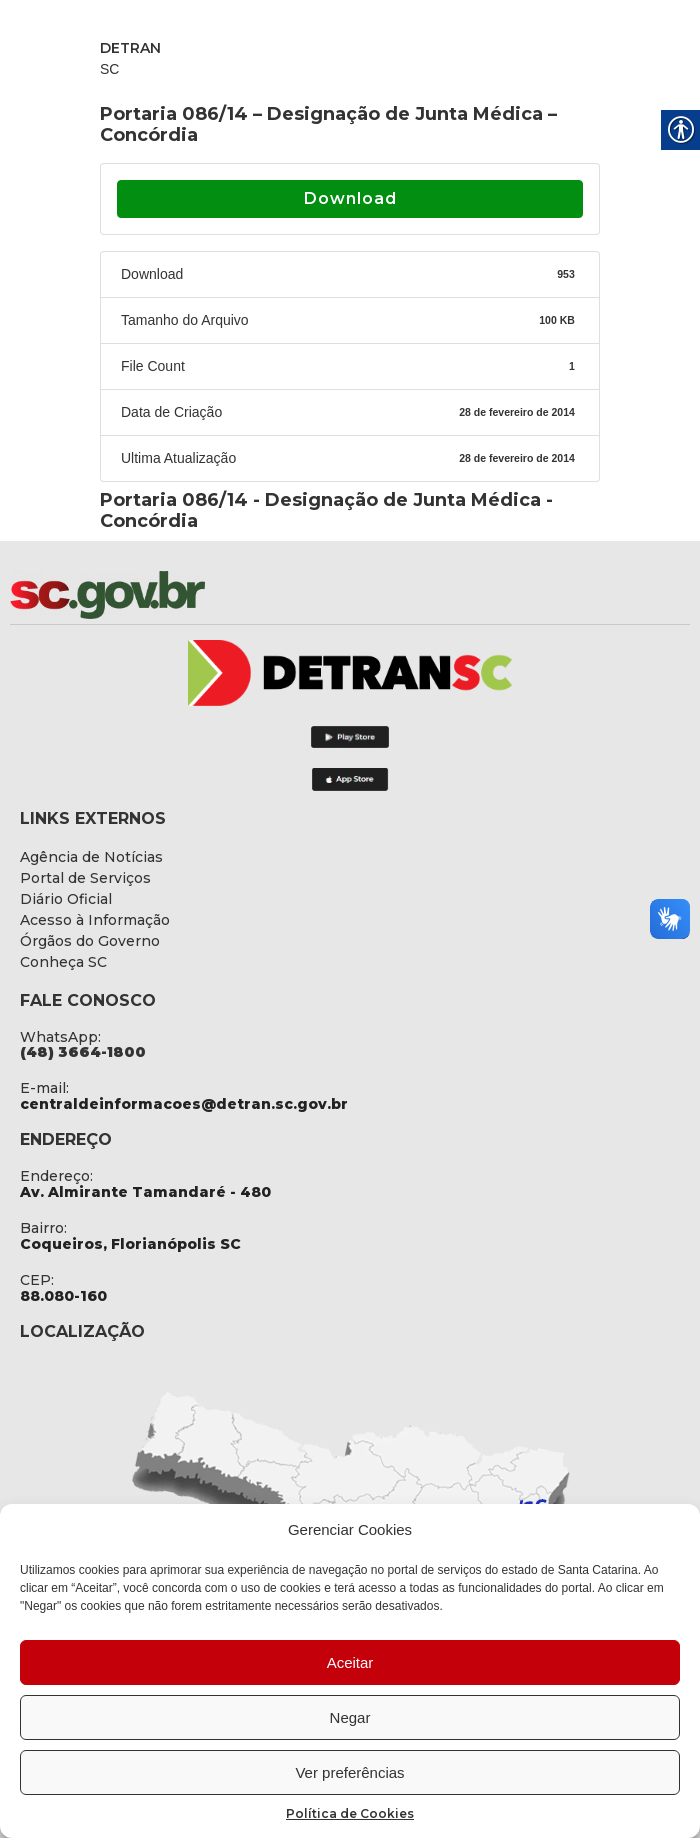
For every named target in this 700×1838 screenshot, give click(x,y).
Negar (350, 1717)
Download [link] (350, 198)
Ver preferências (349, 1772)
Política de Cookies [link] (350, 1813)
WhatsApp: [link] (60, 1037)
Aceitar (350, 1662)
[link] (160, 595)
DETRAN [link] (130, 48)
